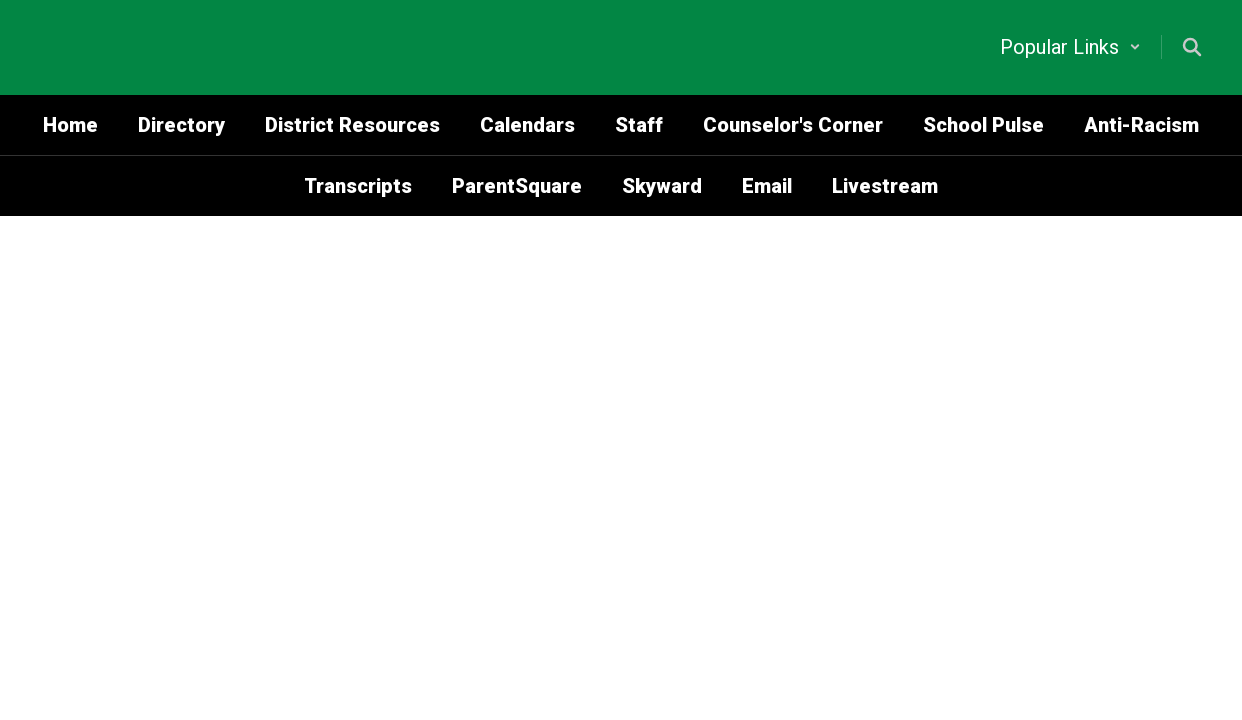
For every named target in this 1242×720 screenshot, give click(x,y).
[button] (1070, 47)
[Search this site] (1192, 47)
